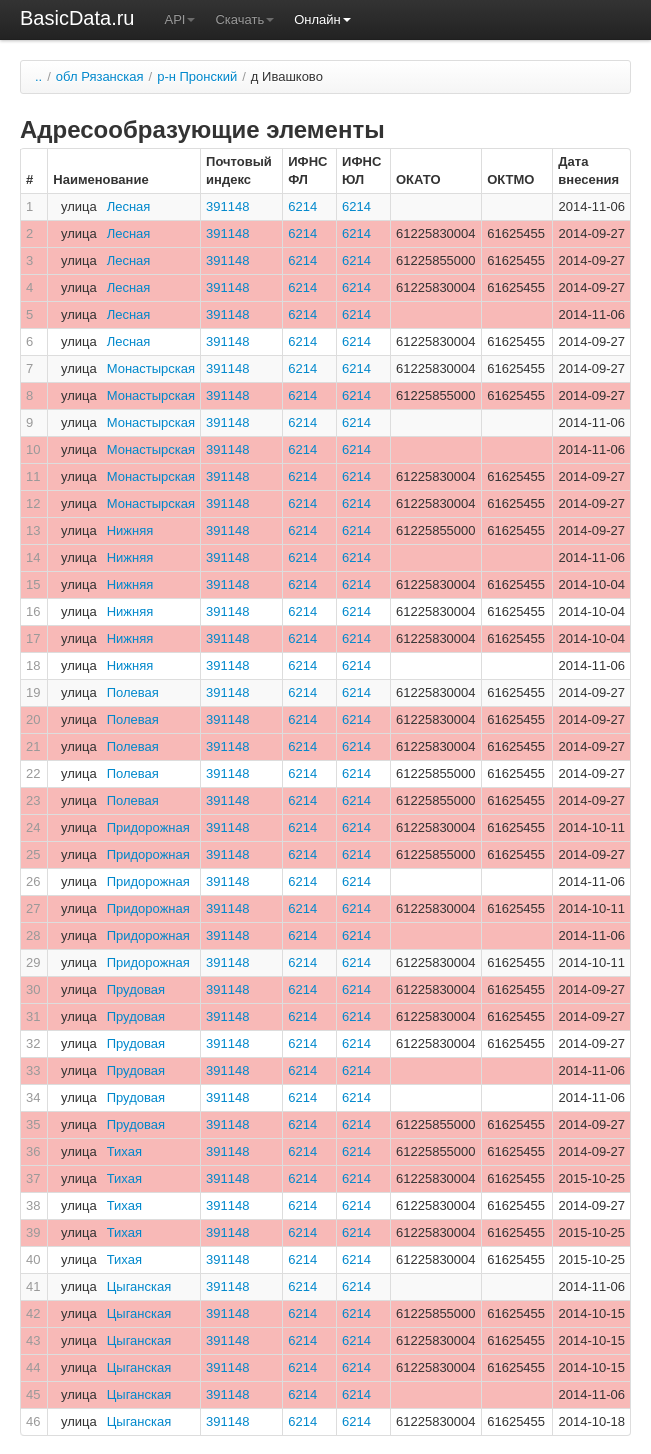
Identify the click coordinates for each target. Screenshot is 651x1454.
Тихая (124, 1151)
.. (38, 76)
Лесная (129, 206)
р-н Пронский (197, 76)
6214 (302, 206)
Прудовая (136, 989)
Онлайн (322, 19)
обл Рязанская (100, 76)
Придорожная (148, 827)
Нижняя (130, 530)
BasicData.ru (77, 18)
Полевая (133, 692)
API (180, 19)
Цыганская (139, 1286)
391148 (227, 206)
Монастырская (151, 368)
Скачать (244, 19)
